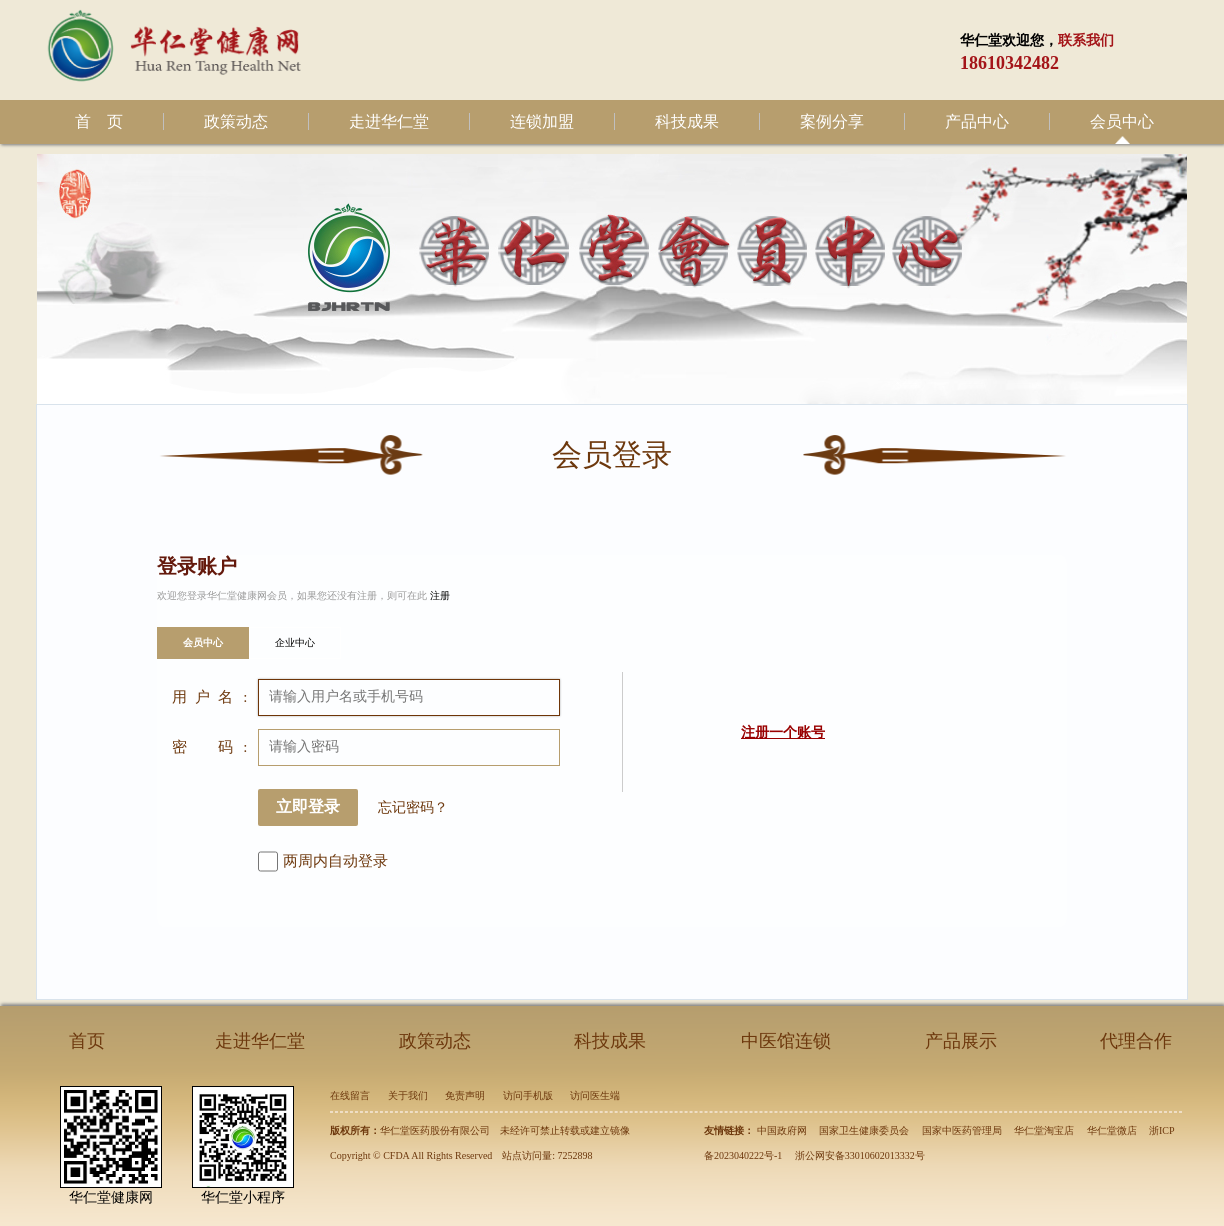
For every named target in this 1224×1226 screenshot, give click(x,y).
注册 (440, 595)
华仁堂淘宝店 (1044, 1130)
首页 (87, 1041)
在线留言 (350, 1095)
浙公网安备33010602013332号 (860, 1155)
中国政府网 (782, 1130)
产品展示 (961, 1041)
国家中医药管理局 (962, 1130)
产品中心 (977, 121)
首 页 (99, 121)
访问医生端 (595, 1095)
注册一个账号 (783, 732)
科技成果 (687, 121)
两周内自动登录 (335, 861)
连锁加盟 (542, 121)
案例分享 (832, 121)
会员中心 (1122, 121)
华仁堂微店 (1112, 1130)
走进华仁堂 (389, 121)
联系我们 (1086, 40)
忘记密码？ (413, 807)
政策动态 (236, 121)
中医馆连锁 (786, 1041)
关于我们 (408, 1095)
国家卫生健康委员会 (864, 1130)
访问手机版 (528, 1095)
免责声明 (465, 1095)
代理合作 (1136, 1041)
